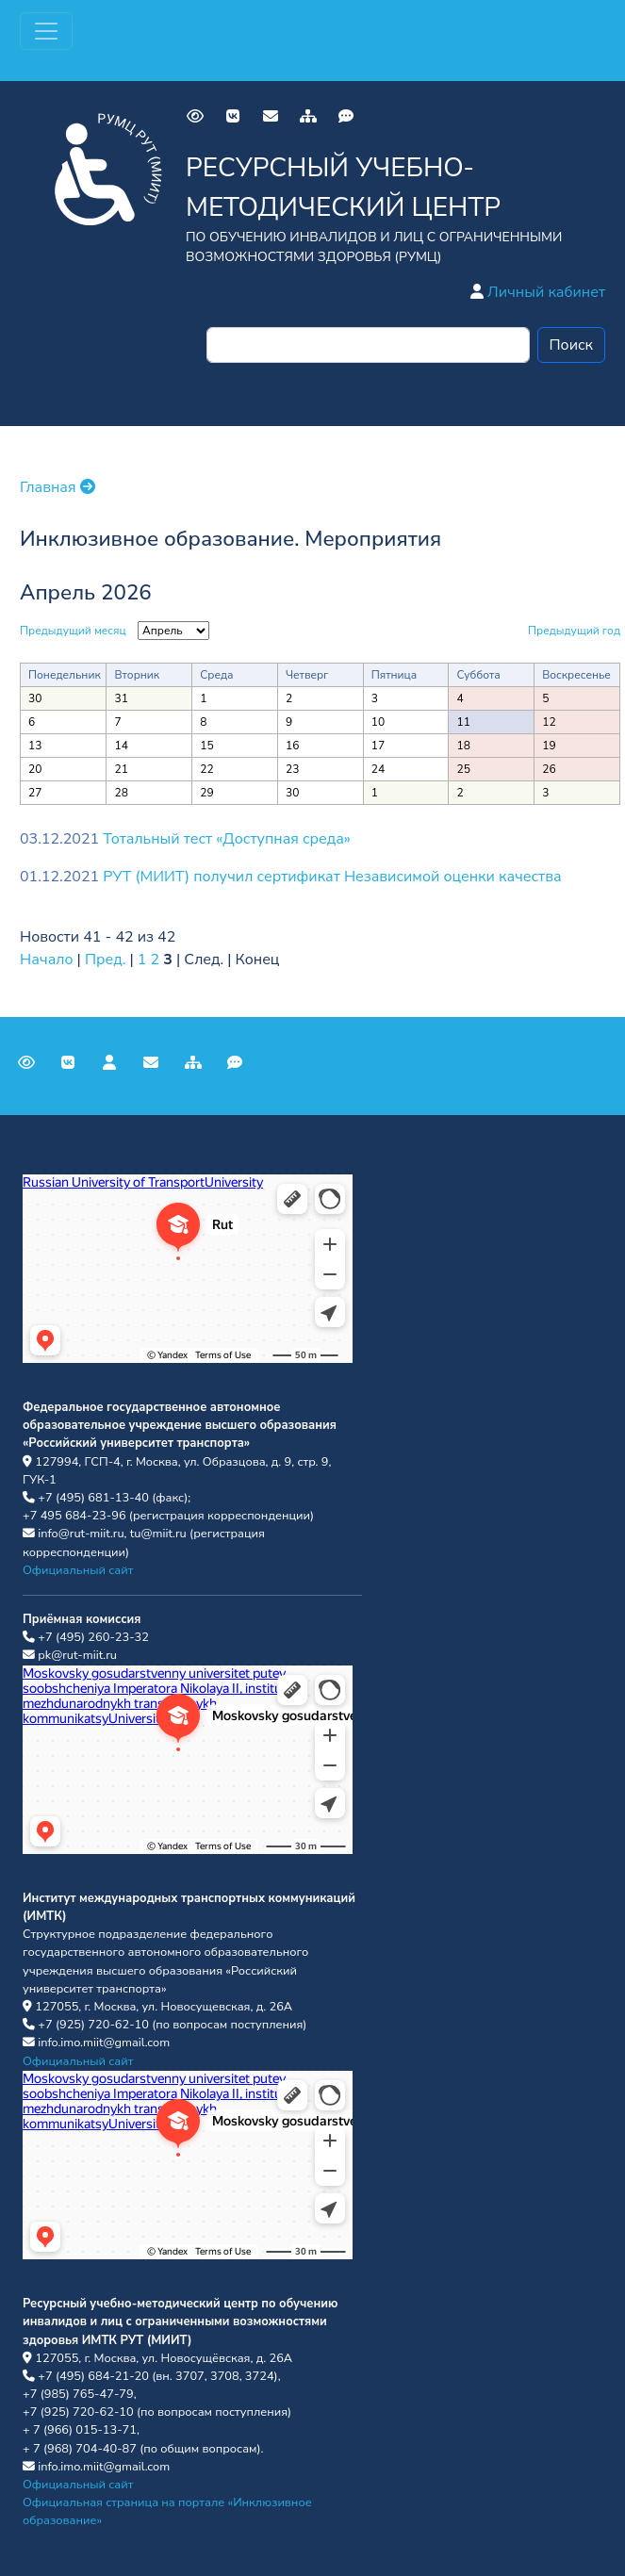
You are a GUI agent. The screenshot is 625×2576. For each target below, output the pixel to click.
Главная (57, 487)
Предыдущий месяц (73, 630)
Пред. (105, 959)
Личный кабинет (537, 292)
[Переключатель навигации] (46, 31)
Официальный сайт (78, 1570)
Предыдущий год (574, 630)
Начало (47, 959)
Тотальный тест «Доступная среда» (227, 839)
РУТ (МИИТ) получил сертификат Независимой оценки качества (332, 876)
